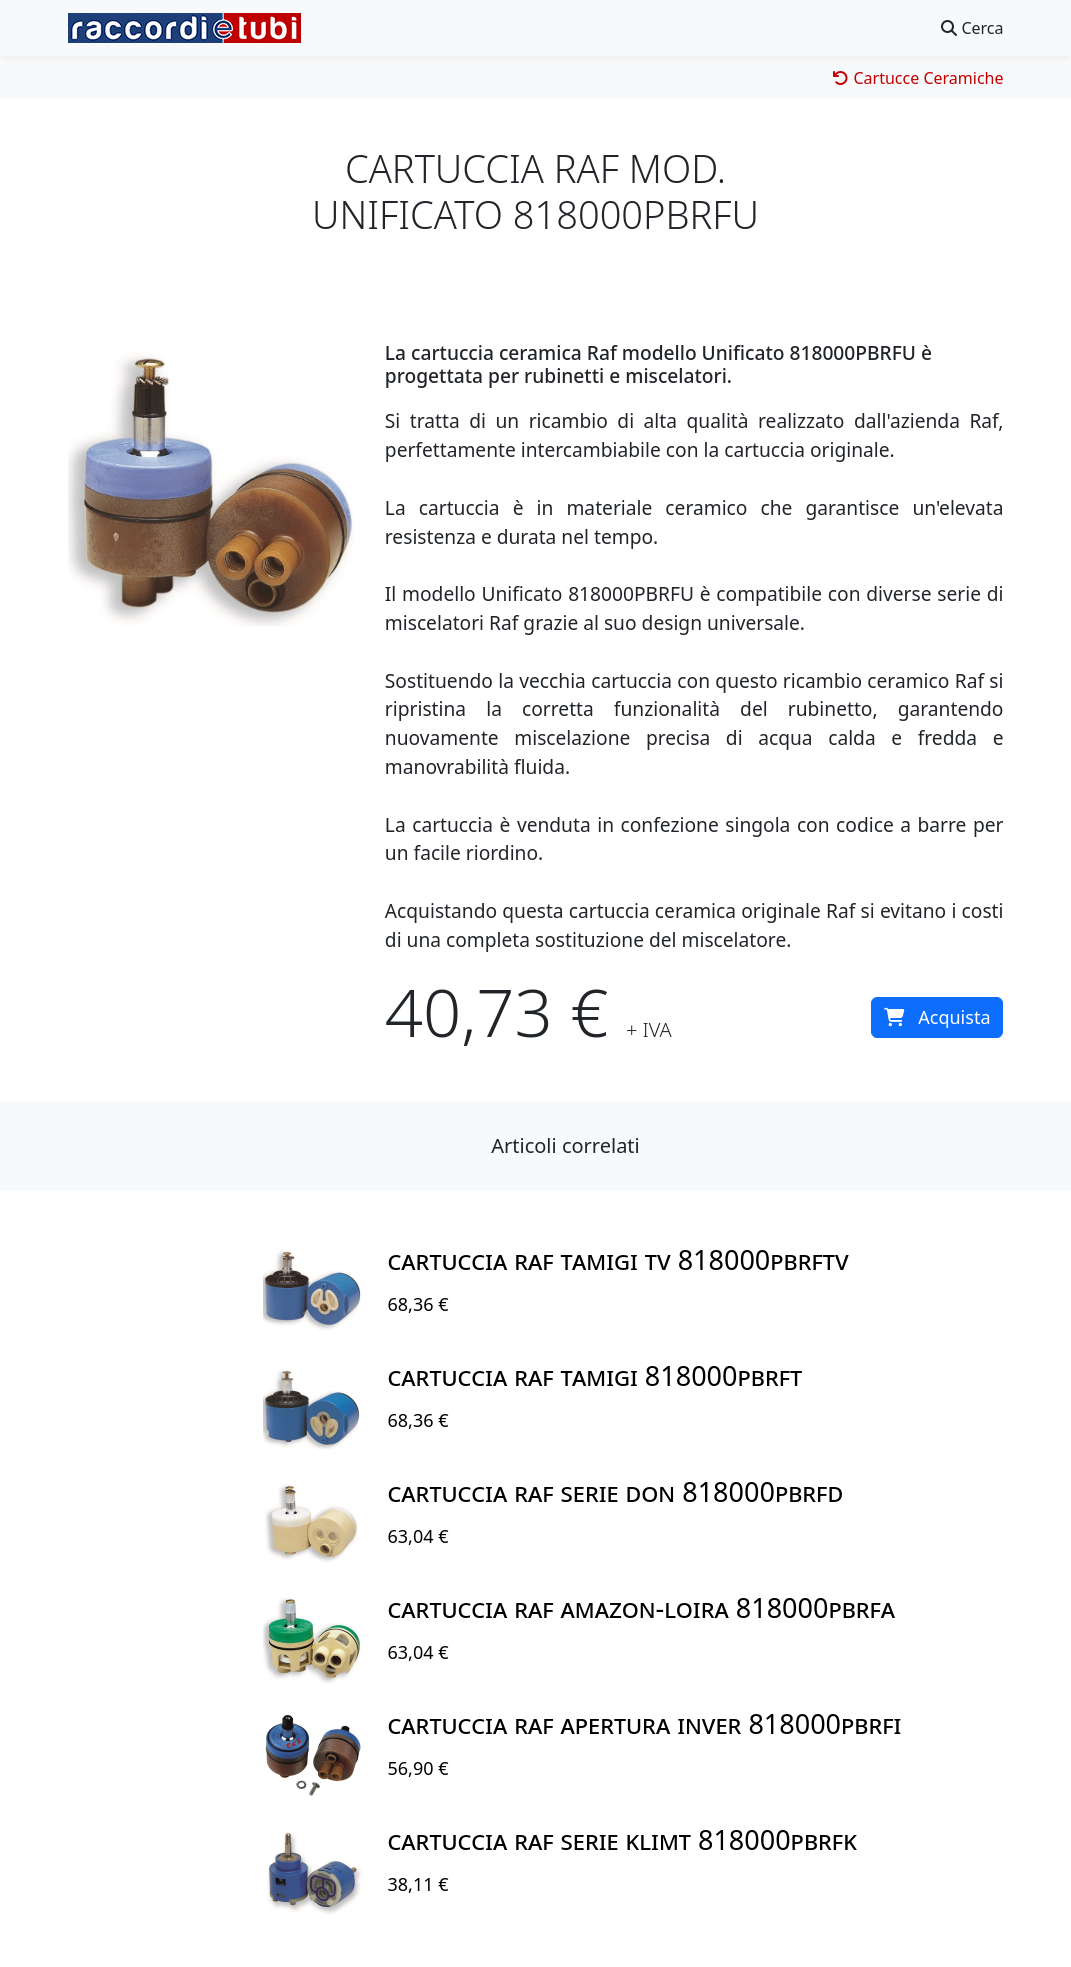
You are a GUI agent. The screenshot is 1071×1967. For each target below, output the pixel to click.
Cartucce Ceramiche (918, 78)
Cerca (972, 28)
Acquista (937, 1017)
